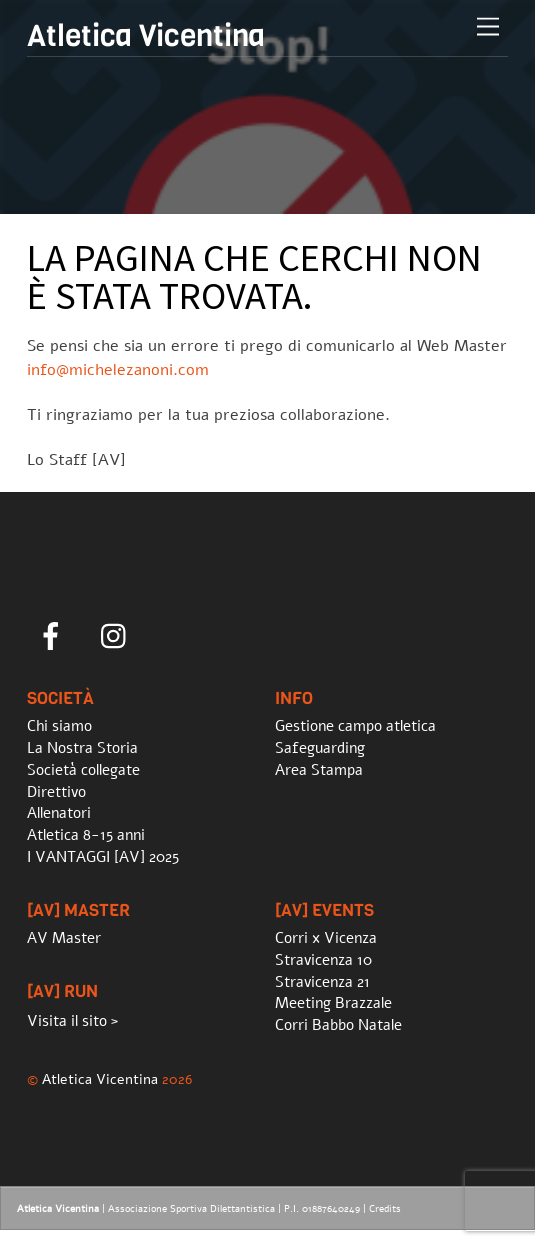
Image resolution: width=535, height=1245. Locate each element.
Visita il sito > (72, 1021)
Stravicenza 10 (323, 960)
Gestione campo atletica (355, 726)
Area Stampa (319, 770)
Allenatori (59, 813)
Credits (385, 1209)
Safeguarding (320, 748)
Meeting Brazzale (333, 1003)
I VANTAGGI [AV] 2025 (103, 857)
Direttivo (56, 792)
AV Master (64, 938)
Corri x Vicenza (326, 938)
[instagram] (118, 636)
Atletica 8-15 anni (86, 835)
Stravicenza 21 (322, 982)
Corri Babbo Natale (338, 1025)
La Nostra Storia (82, 748)
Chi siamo (59, 726)
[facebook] (54, 636)
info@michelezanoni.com (118, 370)
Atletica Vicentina (100, 1079)
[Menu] (488, 27)
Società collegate (83, 770)
